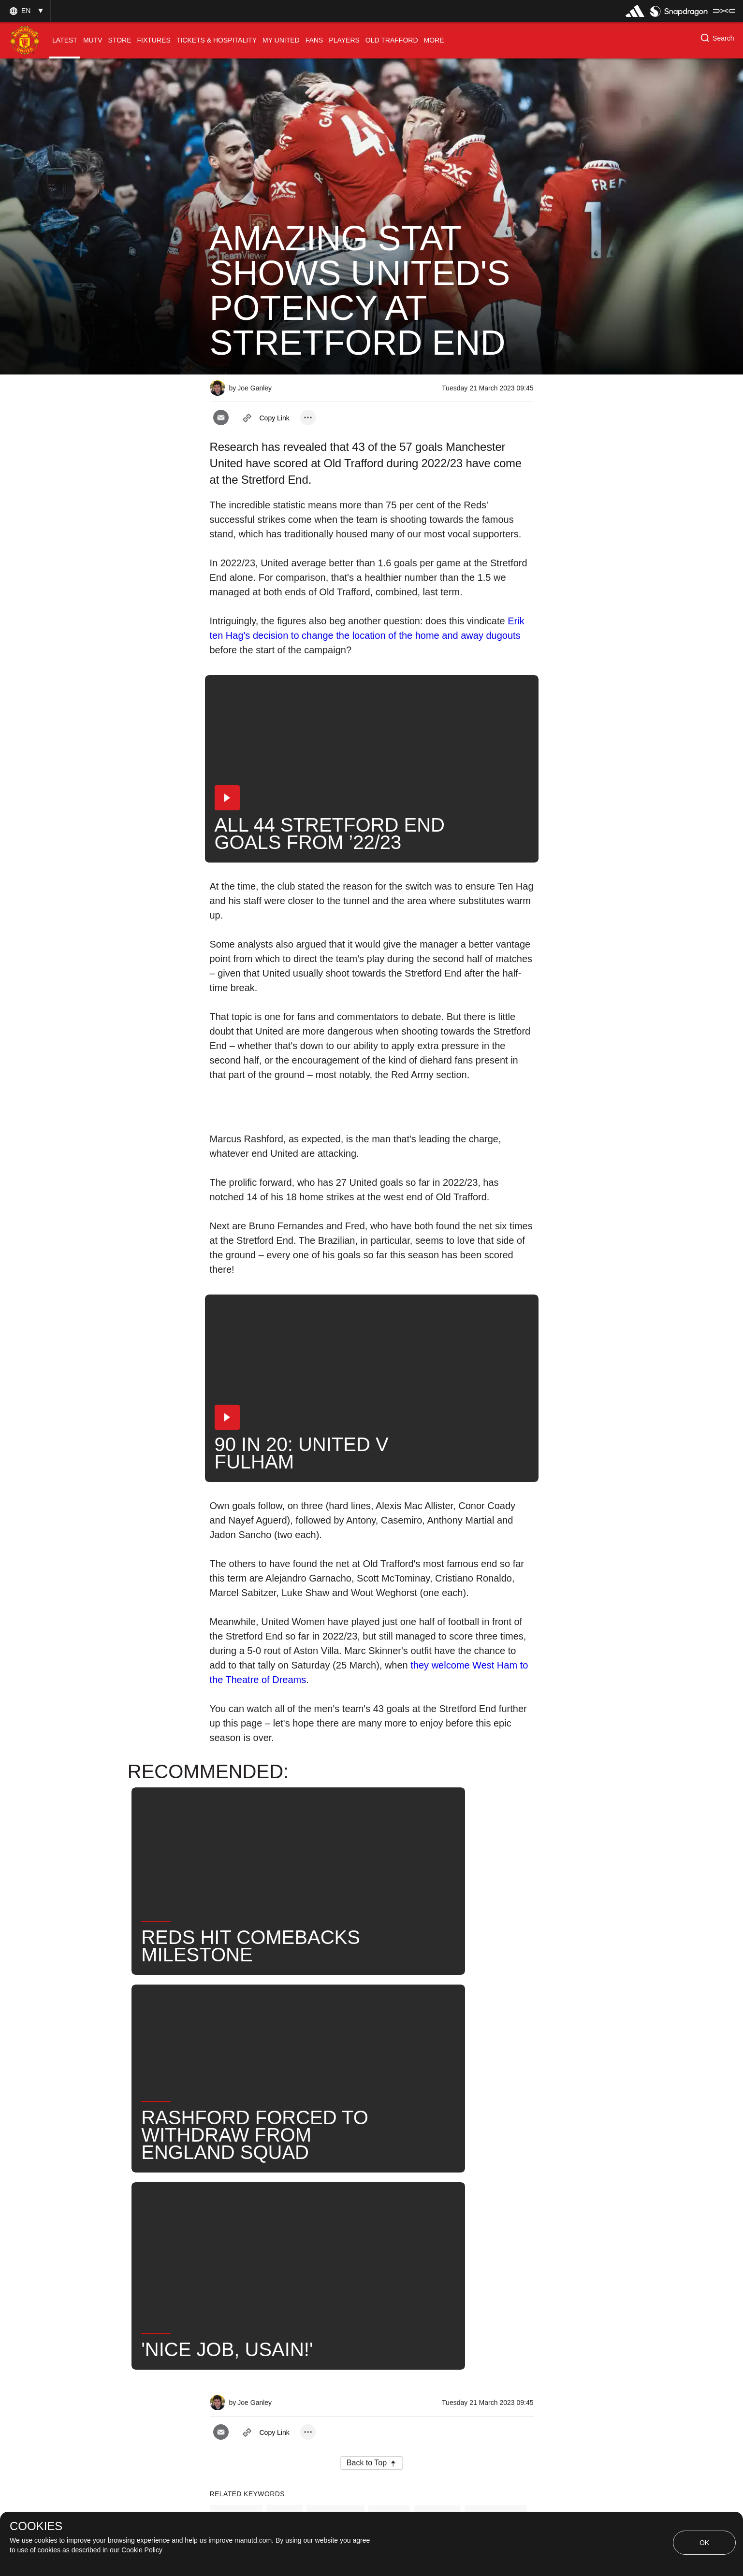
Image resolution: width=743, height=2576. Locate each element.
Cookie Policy (141, 2550)
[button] (25, 11)
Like (284, 2214)
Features (236, 2214)
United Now (496, 2214)
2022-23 (278, 2246)
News (389, 2214)
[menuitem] (64, 40)
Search (437, 2214)
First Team (335, 2214)
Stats (229, 2246)
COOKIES (36, 2526)
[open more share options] (308, 417)
